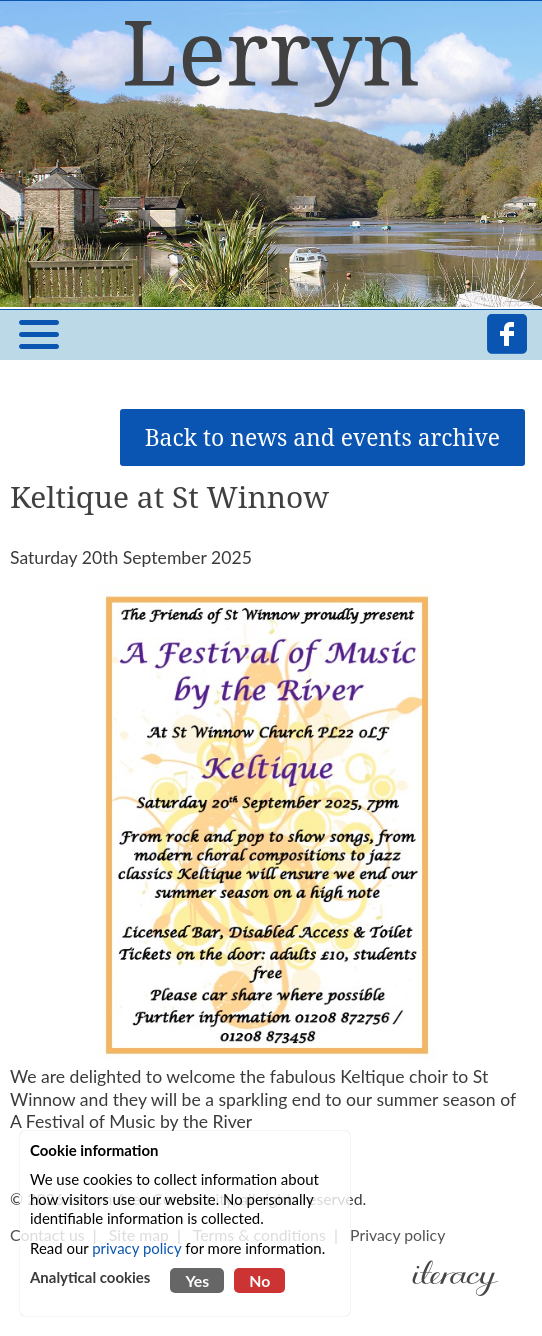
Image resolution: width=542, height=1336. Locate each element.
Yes (197, 1280)
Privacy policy (397, 1234)
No (259, 1280)
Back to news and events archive (322, 437)
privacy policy (136, 1248)
